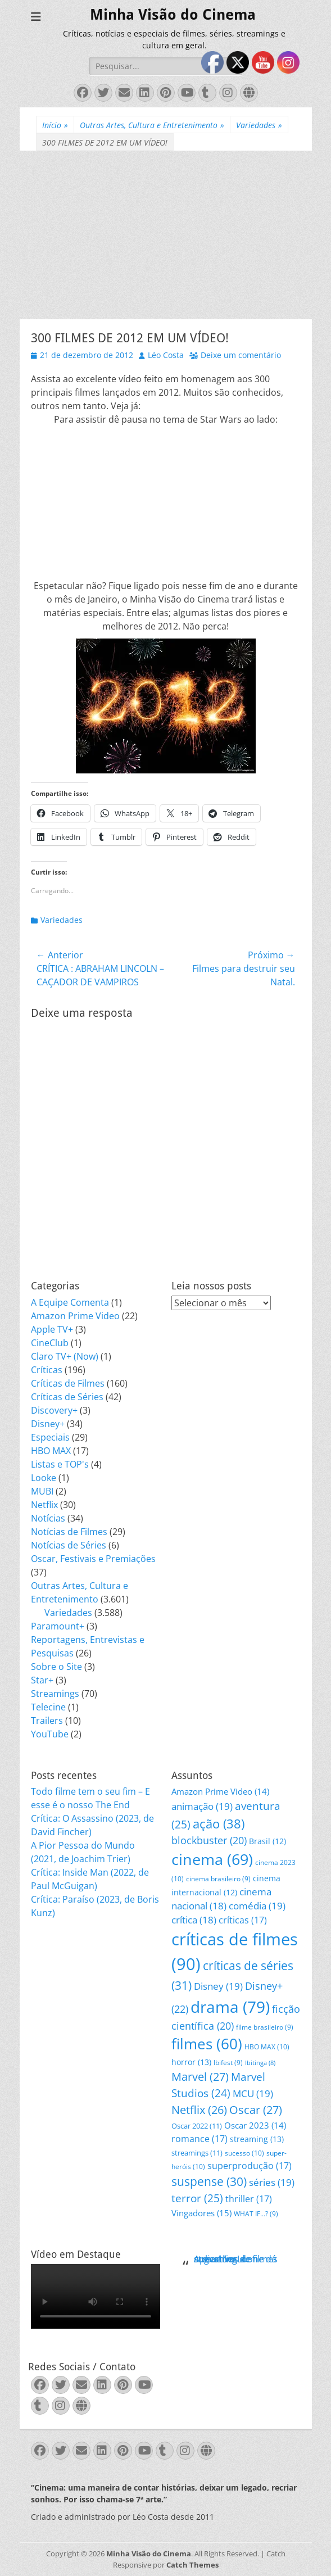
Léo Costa (166, 355)
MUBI (42, 1491)
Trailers (47, 1720)
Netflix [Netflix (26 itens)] (199, 2109)
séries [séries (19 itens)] (271, 2182)
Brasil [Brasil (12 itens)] (267, 1841)
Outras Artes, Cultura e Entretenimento (152, 125)
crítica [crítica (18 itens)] (193, 1919)
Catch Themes (192, 2565)
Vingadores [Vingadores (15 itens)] (201, 2213)
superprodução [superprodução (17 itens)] (249, 2165)
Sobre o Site (56, 1666)
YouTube (50, 1734)
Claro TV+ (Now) (64, 1356)
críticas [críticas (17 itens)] (243, 1919)
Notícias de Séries (68, 1545)
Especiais (50, 1437)
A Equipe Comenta (70, 1302)
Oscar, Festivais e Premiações (93, 1558)
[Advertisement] (166, 235)
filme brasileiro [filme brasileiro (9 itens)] (264, 2027)
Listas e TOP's (60, 1464)
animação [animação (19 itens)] (202, 1806)
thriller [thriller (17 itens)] (248, 2198)
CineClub (50, 1343)
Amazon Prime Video (75, 1316)
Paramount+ (57, 1626)
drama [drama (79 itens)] (230, 2006)
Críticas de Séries (67, 1397)
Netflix (44, 1504)
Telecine (48, 1707)
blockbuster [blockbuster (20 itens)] (209, 1840)
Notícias (48, 1518)
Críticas (46, 1370)
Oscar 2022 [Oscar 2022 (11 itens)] (196, 2126)
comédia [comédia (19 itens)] (257, 1905)
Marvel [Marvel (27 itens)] (200, 2076)
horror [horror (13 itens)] (191, 2062)
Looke (43, 1478)
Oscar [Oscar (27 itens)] (255, 2109)
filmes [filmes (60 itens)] (206, 2044)
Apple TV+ (52, 1329)
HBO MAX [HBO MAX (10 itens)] (266, 2047)
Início (55, 125)
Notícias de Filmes (69, 1531)
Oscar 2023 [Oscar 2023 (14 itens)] (255, 2125)
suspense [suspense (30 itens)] (209, 2181)
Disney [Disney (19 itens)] (218, 1986)
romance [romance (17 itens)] (199, 2138)
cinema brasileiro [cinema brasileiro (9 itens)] (218, 1879)
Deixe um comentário (241, 355)
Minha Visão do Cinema (173, 14)
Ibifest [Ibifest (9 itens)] (228, 2062)
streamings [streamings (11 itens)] (197, 2153)
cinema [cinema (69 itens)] (212, 1859)
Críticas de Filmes (68, 1383)
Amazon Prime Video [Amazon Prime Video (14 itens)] (220, 1791)
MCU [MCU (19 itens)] (253, 2093)
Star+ (42, 1680)
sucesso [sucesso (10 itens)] (244, 2153)
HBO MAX (51, 1451)
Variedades (259, 125)
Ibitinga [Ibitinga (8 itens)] (260, 2063)
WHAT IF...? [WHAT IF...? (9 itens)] (256, 2214)
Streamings (55, 1693)
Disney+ (48, 1424)
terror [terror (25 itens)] (197, 2198)
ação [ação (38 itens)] (218, 1823)
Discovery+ (54, 1410)
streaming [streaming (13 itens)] (257, 2139)
